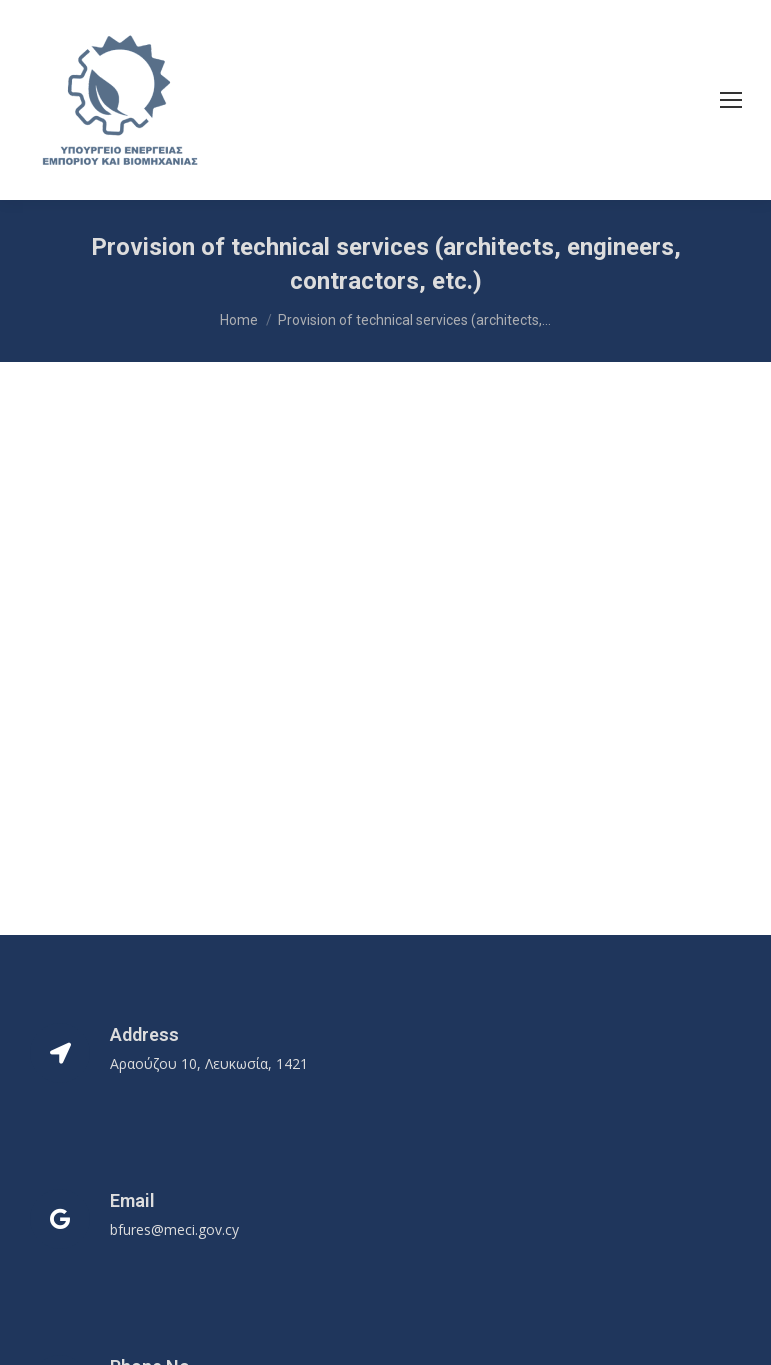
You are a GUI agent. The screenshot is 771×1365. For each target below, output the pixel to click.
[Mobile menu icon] (731, 100)
